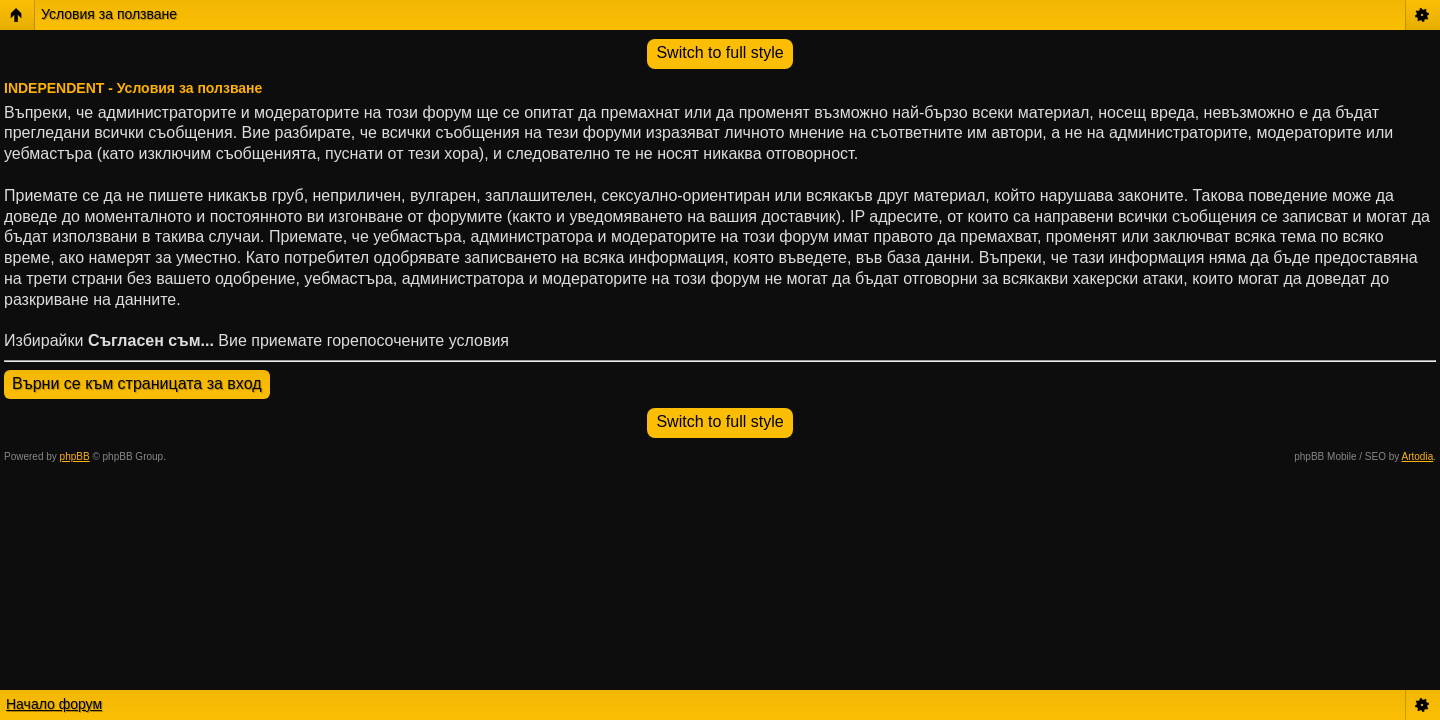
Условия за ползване (109, 14)
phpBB (75, 456)
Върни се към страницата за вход (137, 383)
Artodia (1418, 456)
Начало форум (54, 704)
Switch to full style (719, 52)
